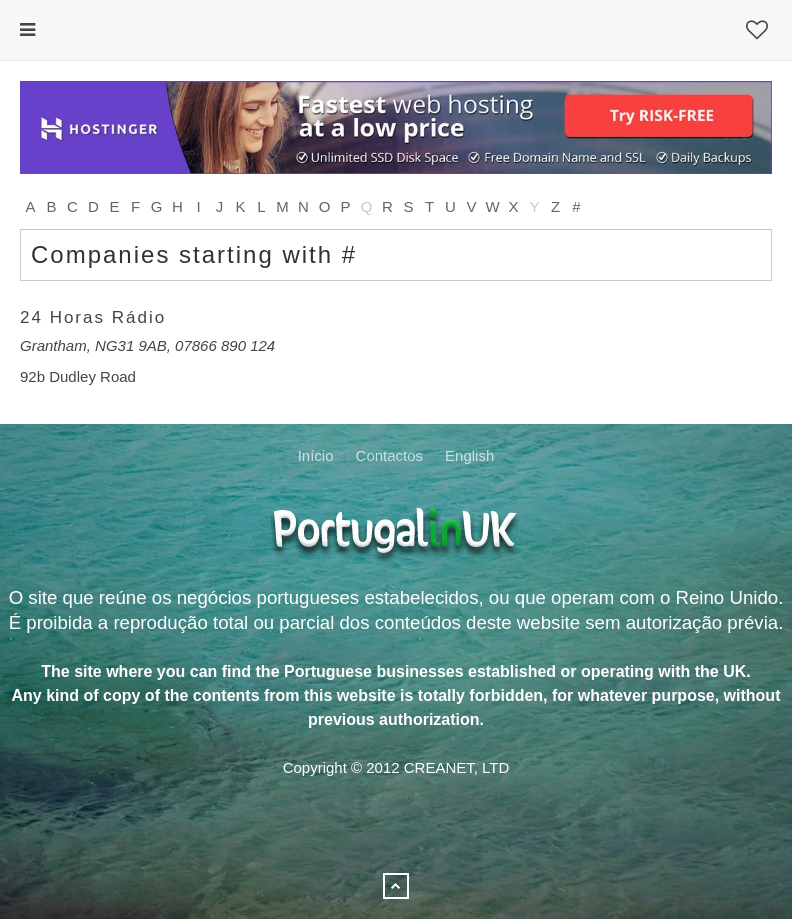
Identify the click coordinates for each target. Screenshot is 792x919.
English (469, 455)
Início (316, 455)
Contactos (390, 455)
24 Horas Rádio (93, 317)
